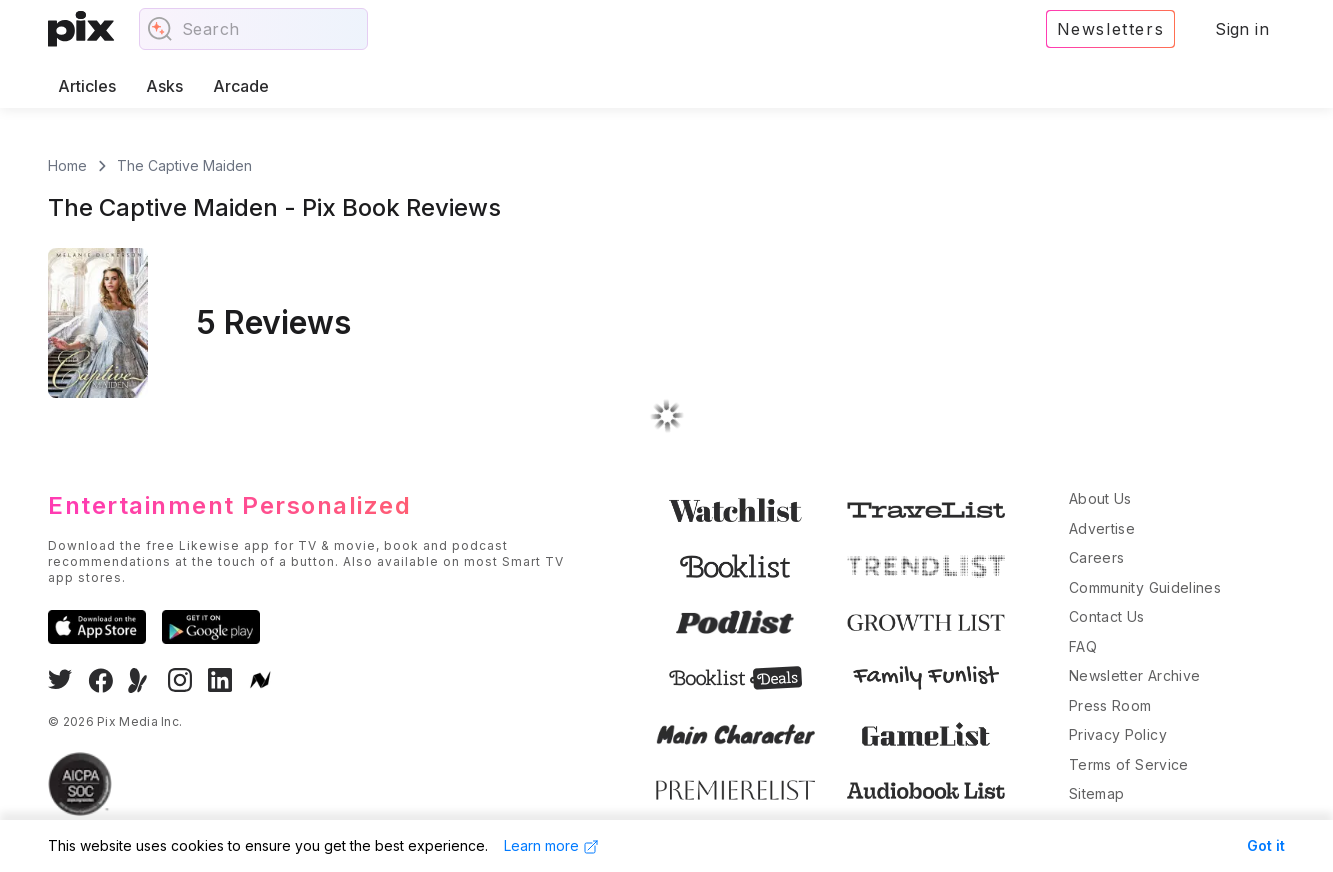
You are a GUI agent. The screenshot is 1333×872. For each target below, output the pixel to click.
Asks (164, 86)
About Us (1100, 498)
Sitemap (1096, 793)
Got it (1266, 845)
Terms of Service (1129, 764)
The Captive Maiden (184, 165)
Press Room (1110, 705)
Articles (87, 86)
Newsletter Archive (1134, 675)
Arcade (241, 86)
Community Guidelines (1145, 587)
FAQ (1083, 646)
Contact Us (1107, 616)
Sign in (1242, 29)
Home (67, 165)
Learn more (551, 846)
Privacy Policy (1118, 734)
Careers (1096, 557)
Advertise (1102, 528)
